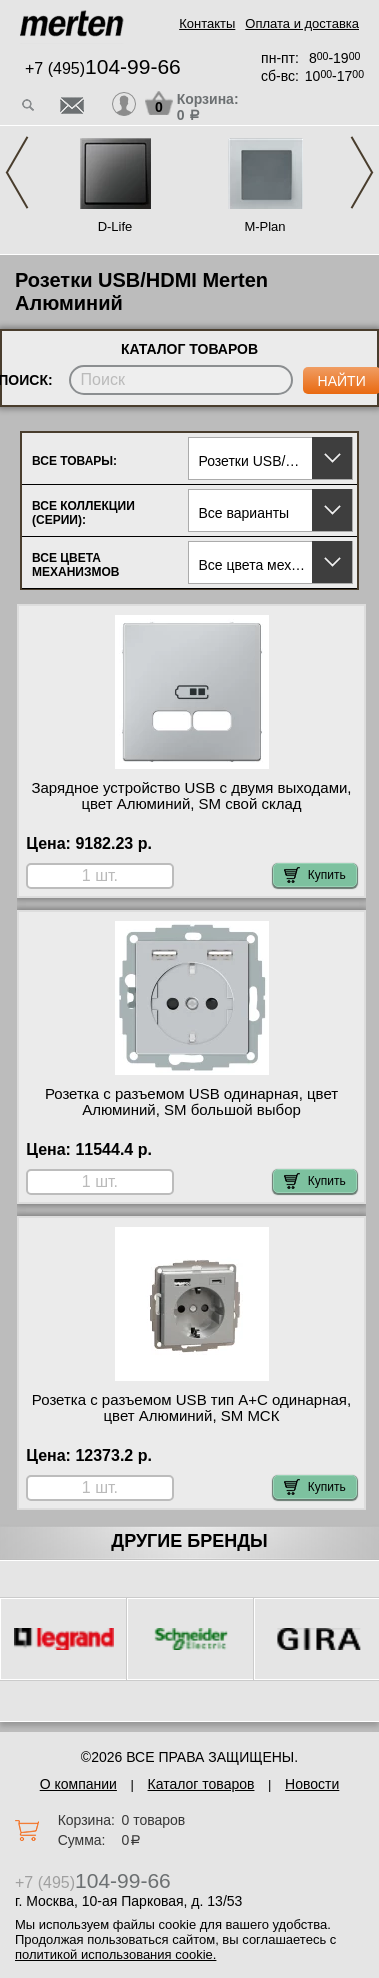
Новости (312, 1784)
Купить (315, 875)
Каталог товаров (201, 1784)
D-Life (115, 226)
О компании (78, 1784)
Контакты (207, 23)
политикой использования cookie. (115, 1954)
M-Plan (264, 226)
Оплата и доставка (302, 23)
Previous (17, 172)
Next (362, 172)
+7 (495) (103, 68)
